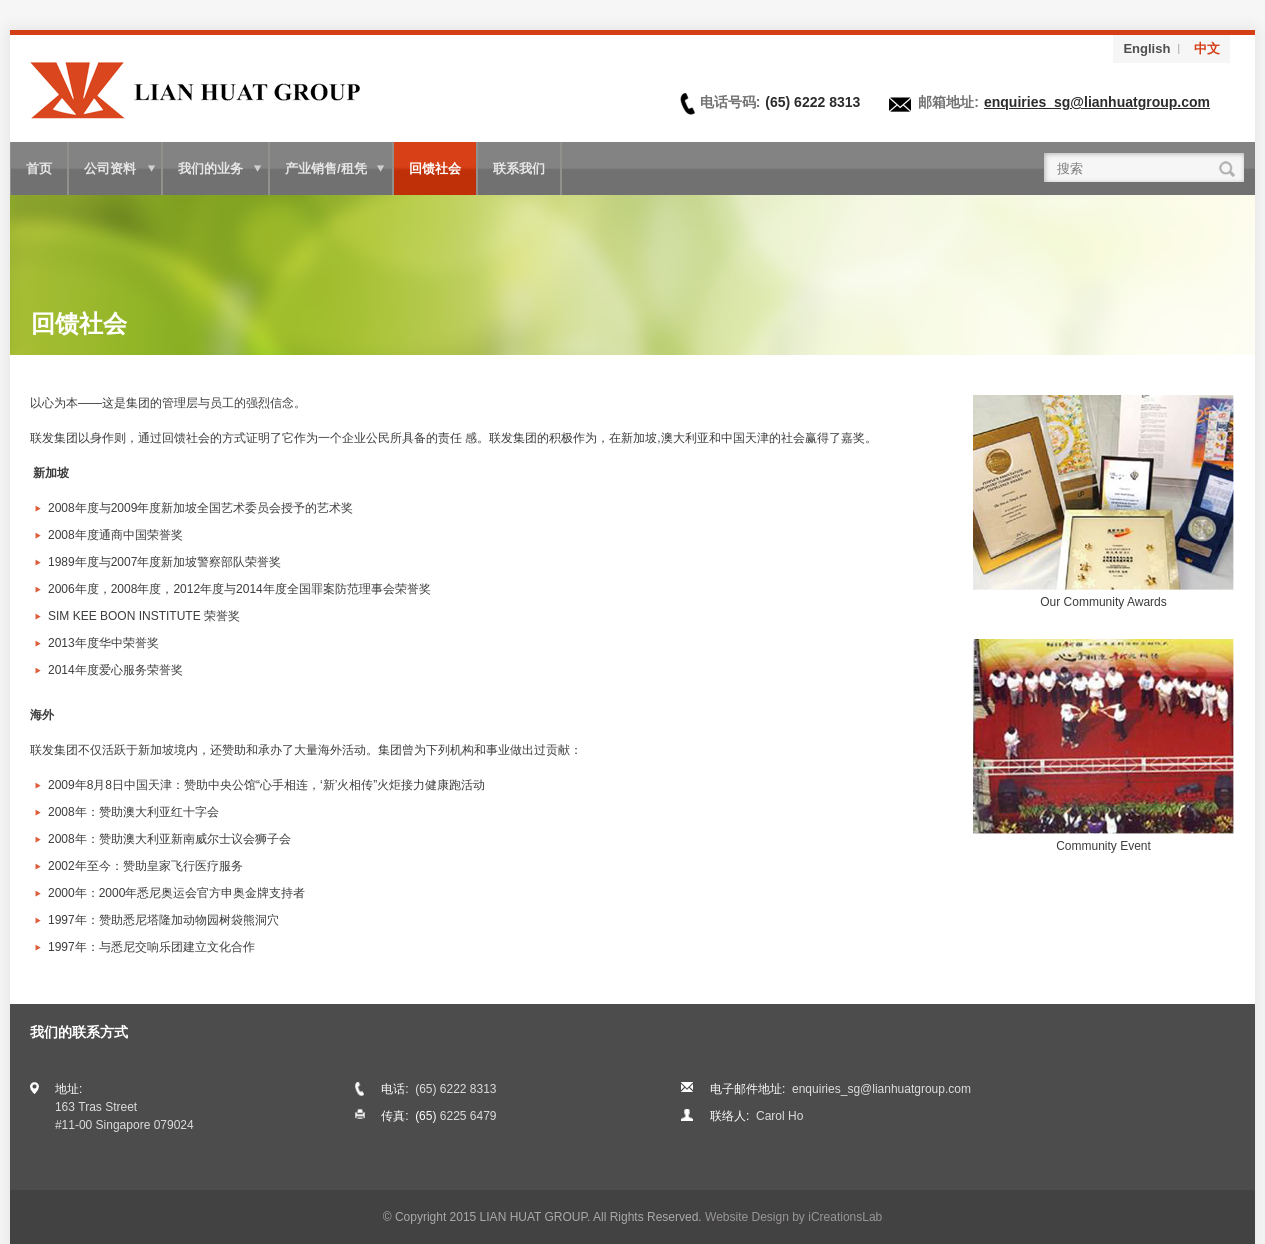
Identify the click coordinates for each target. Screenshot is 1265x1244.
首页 (39, 168)
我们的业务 (210, 168)
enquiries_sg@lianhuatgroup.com (1097, 102)
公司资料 (110, 168)
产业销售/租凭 (326, 168)
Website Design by (793, 1217)
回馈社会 (435, 168)
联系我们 (519, 168)
